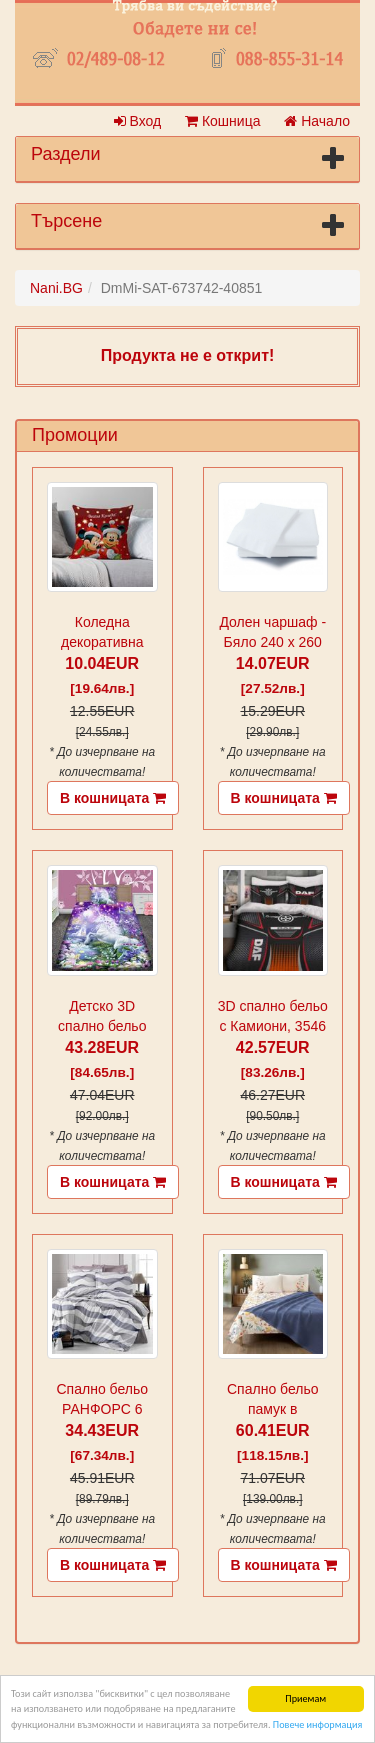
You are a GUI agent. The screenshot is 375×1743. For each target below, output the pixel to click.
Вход (138, 121)
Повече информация (317, 1724)
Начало (317, 121)
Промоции (75, 435)
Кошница (222, 121)
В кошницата (113, 798)
